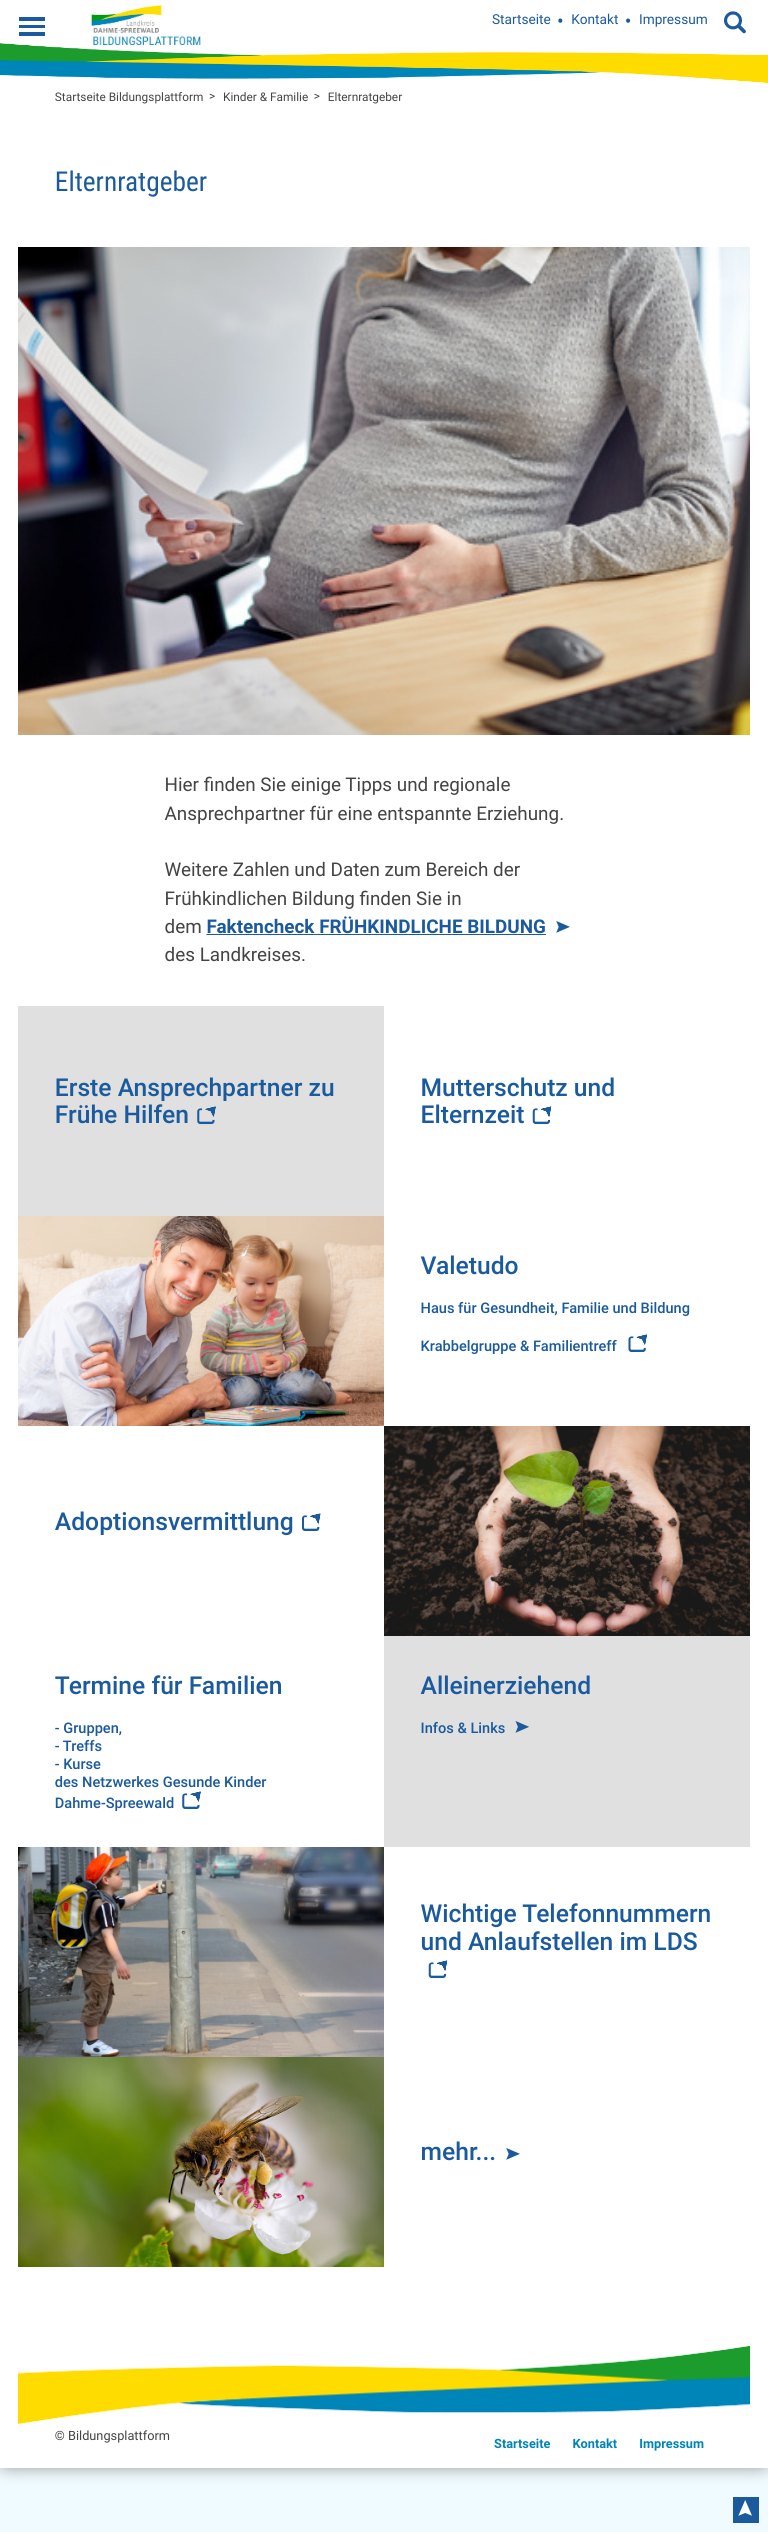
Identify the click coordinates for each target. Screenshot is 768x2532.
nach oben (746, 2510)
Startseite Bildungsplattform (129, 97)
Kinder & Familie (265, 97)
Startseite (521, 21)
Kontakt (594, 21)
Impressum (673, 21)
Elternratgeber (365, 97)
